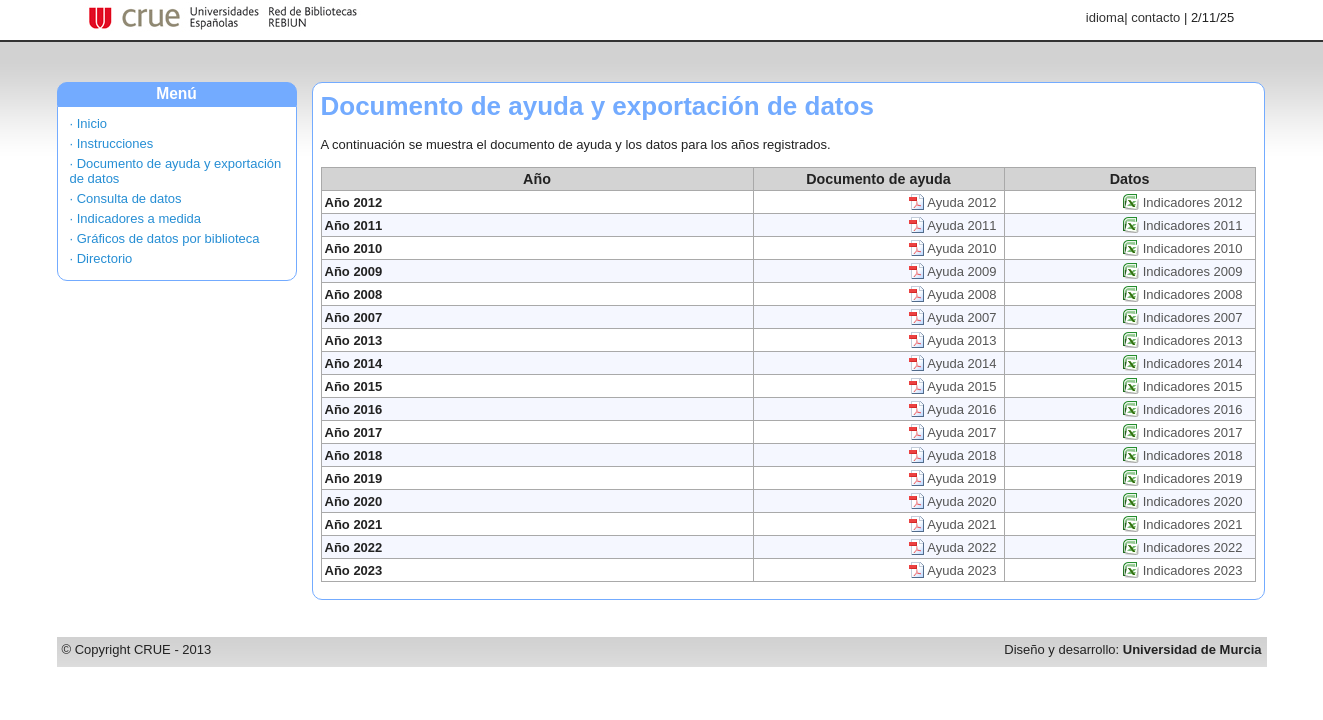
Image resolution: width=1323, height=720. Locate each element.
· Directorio (101, 258)
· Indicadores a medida (136, 218)
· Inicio (89, 123)
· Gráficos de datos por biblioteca (165, 238)
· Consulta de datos (126, 198)
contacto (1155, 17)
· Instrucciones (112, 143)
